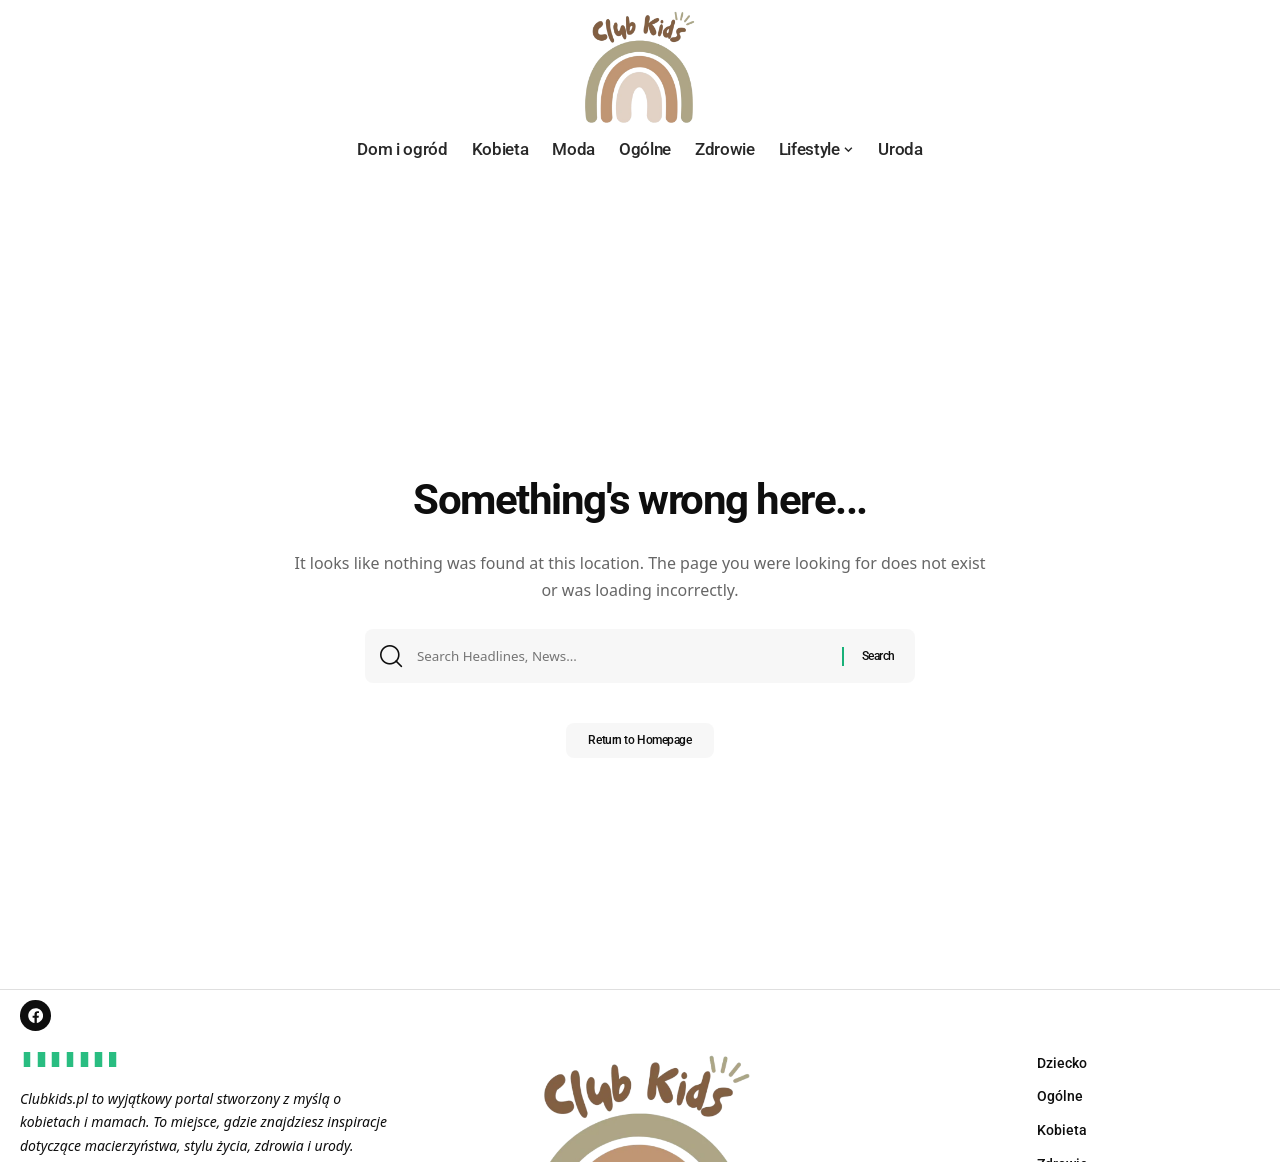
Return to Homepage (639, 747)
